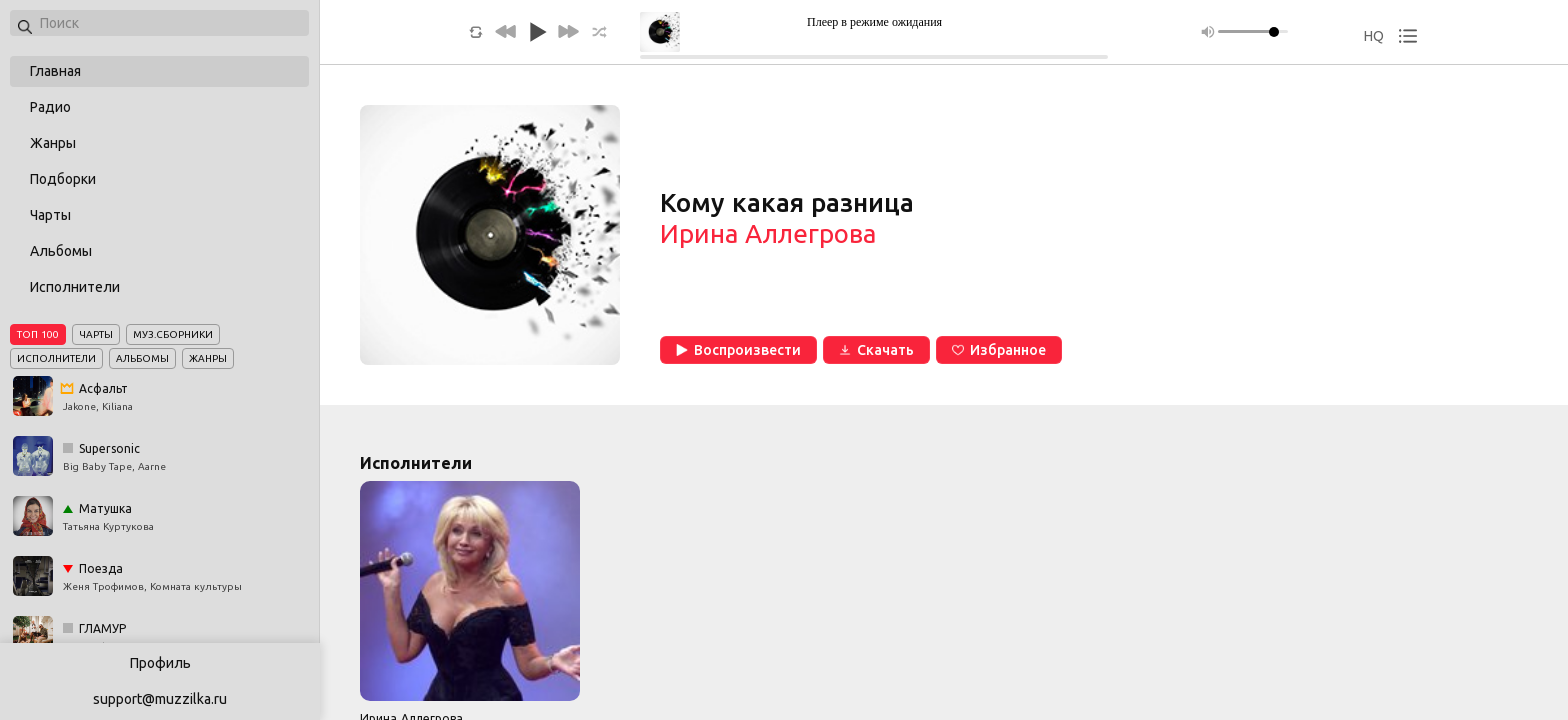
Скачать (876, 350)
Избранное (999, 350)
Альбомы (61, 251)
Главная (55, 71)
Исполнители (75, 287)
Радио (50, 107)
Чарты (50, 215)
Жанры (53, 143)
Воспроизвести (738, 350)
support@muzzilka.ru (160, 699)
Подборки (63, 179)
